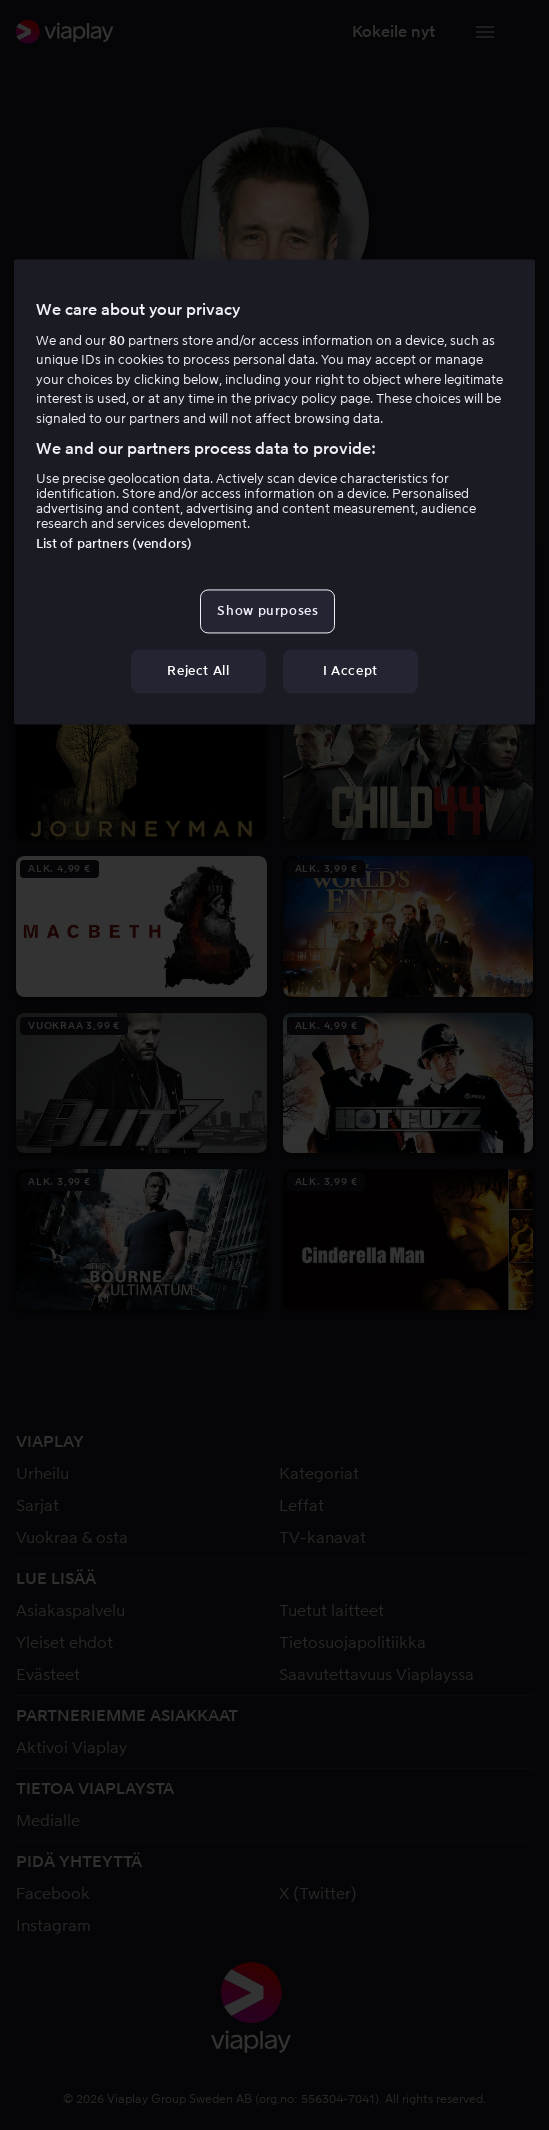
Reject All (198, 671)
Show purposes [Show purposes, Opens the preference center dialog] (267, 610)
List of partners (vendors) (114, 543)
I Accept (350, 671)
